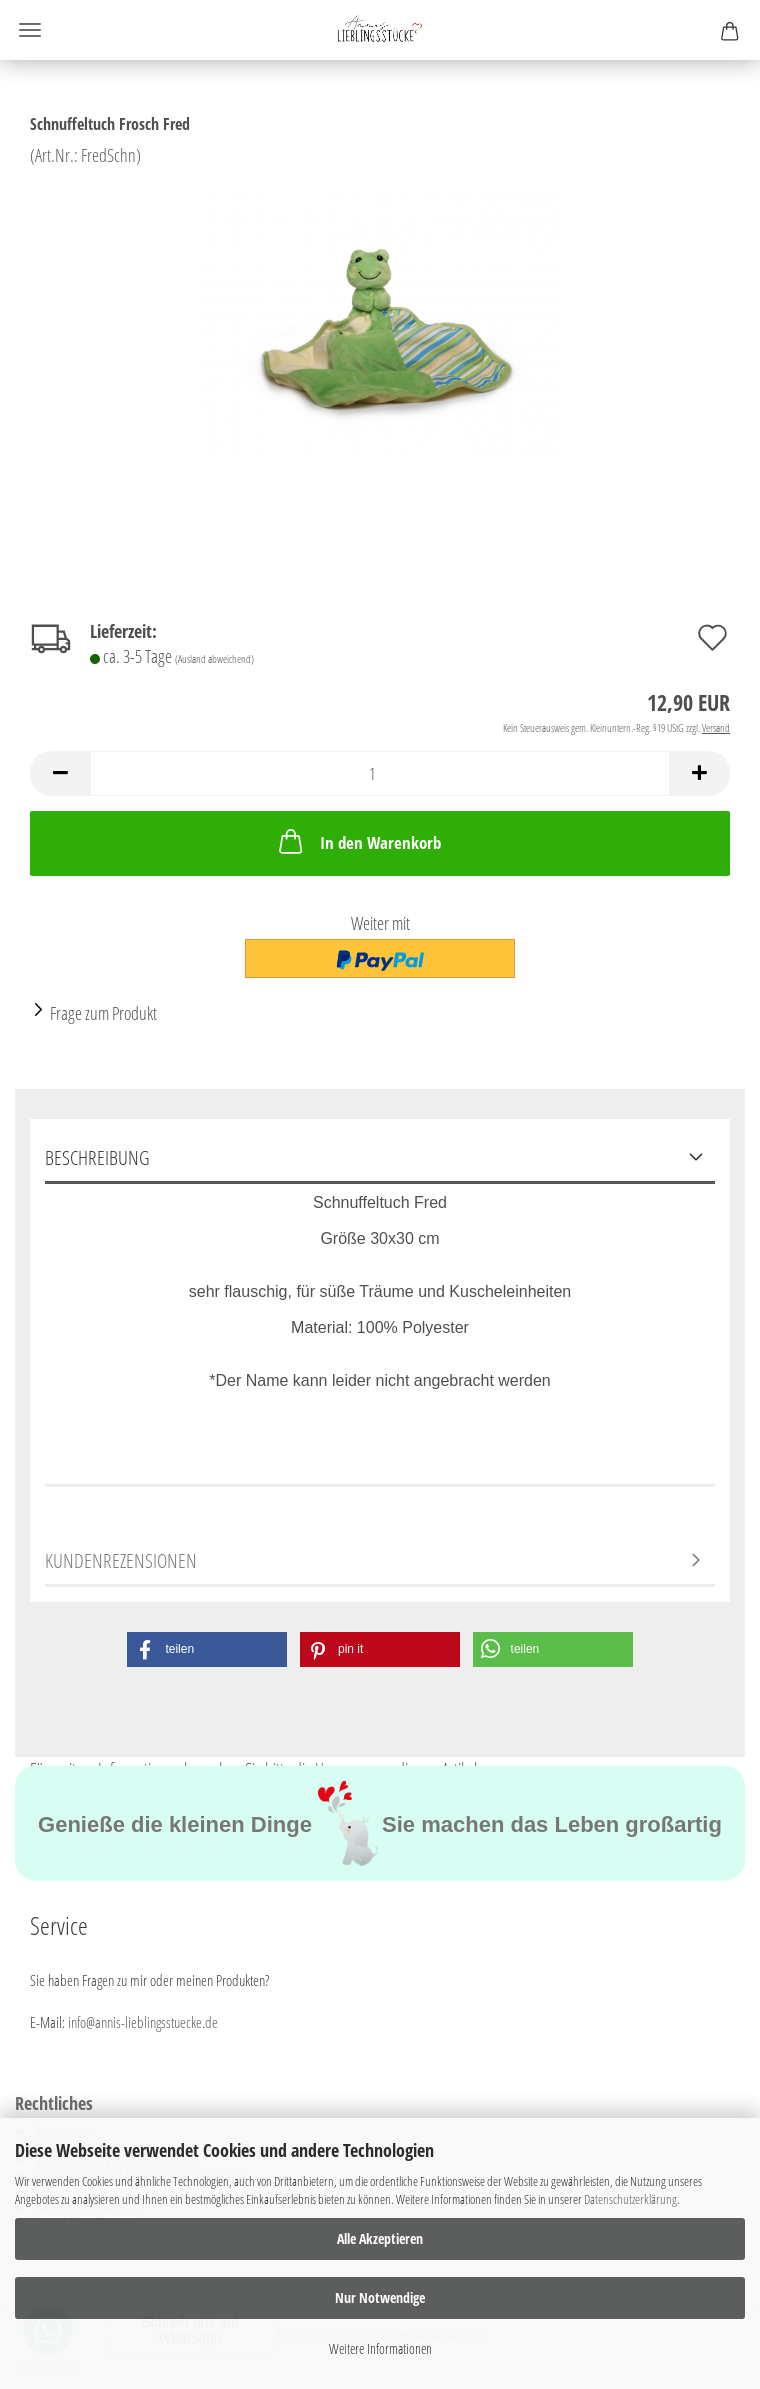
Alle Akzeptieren (380, 2238)
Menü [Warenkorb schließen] (30, 30)
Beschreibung (97, 1157)
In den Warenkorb (358, 841)
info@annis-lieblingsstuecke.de (143, 2022)
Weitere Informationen (380, 2348)
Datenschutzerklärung (630, 2199)
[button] (60, 773)
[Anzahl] (380, 773)
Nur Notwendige (380, 2297)
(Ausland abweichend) (214, 658)
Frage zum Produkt (103, 1013)
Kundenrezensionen (121, 1560)
